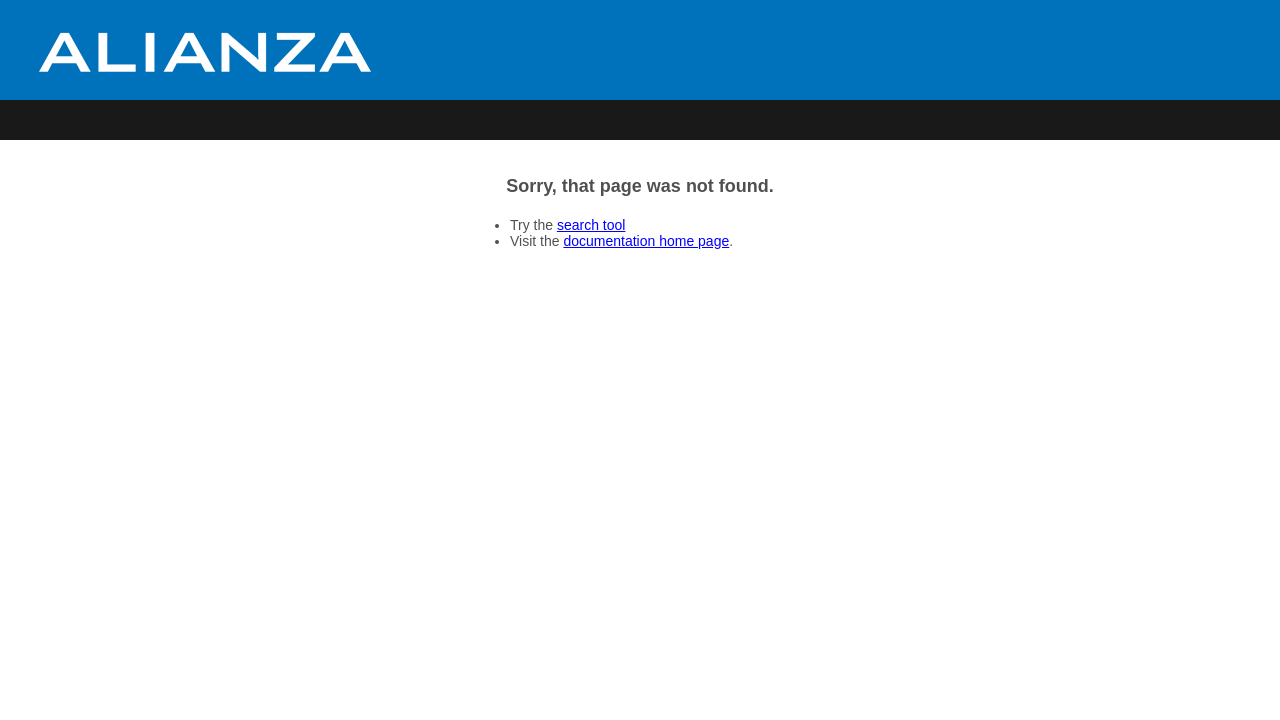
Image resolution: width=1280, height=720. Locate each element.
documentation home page (646, 241)
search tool (591, 225)
